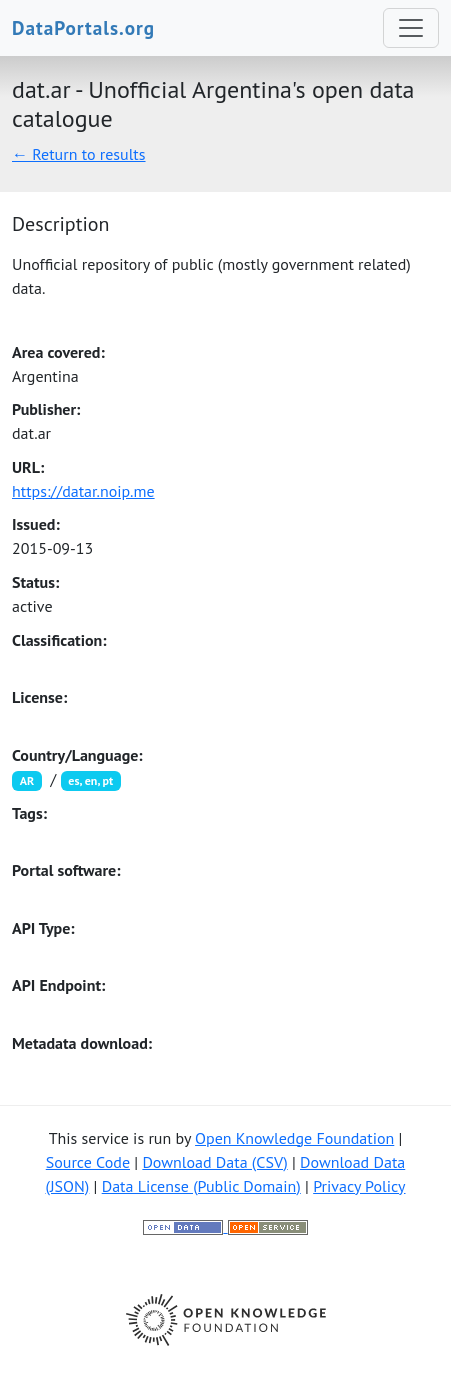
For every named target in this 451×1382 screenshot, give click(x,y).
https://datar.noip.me (83, 491)
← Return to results (79, 154)
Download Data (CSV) (214, 1162)
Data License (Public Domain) (201, 1186)
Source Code (88, 1162)
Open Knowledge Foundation (294, 1138)
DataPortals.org (83, 27)
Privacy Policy (359, 1186)
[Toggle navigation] (411, 28)
